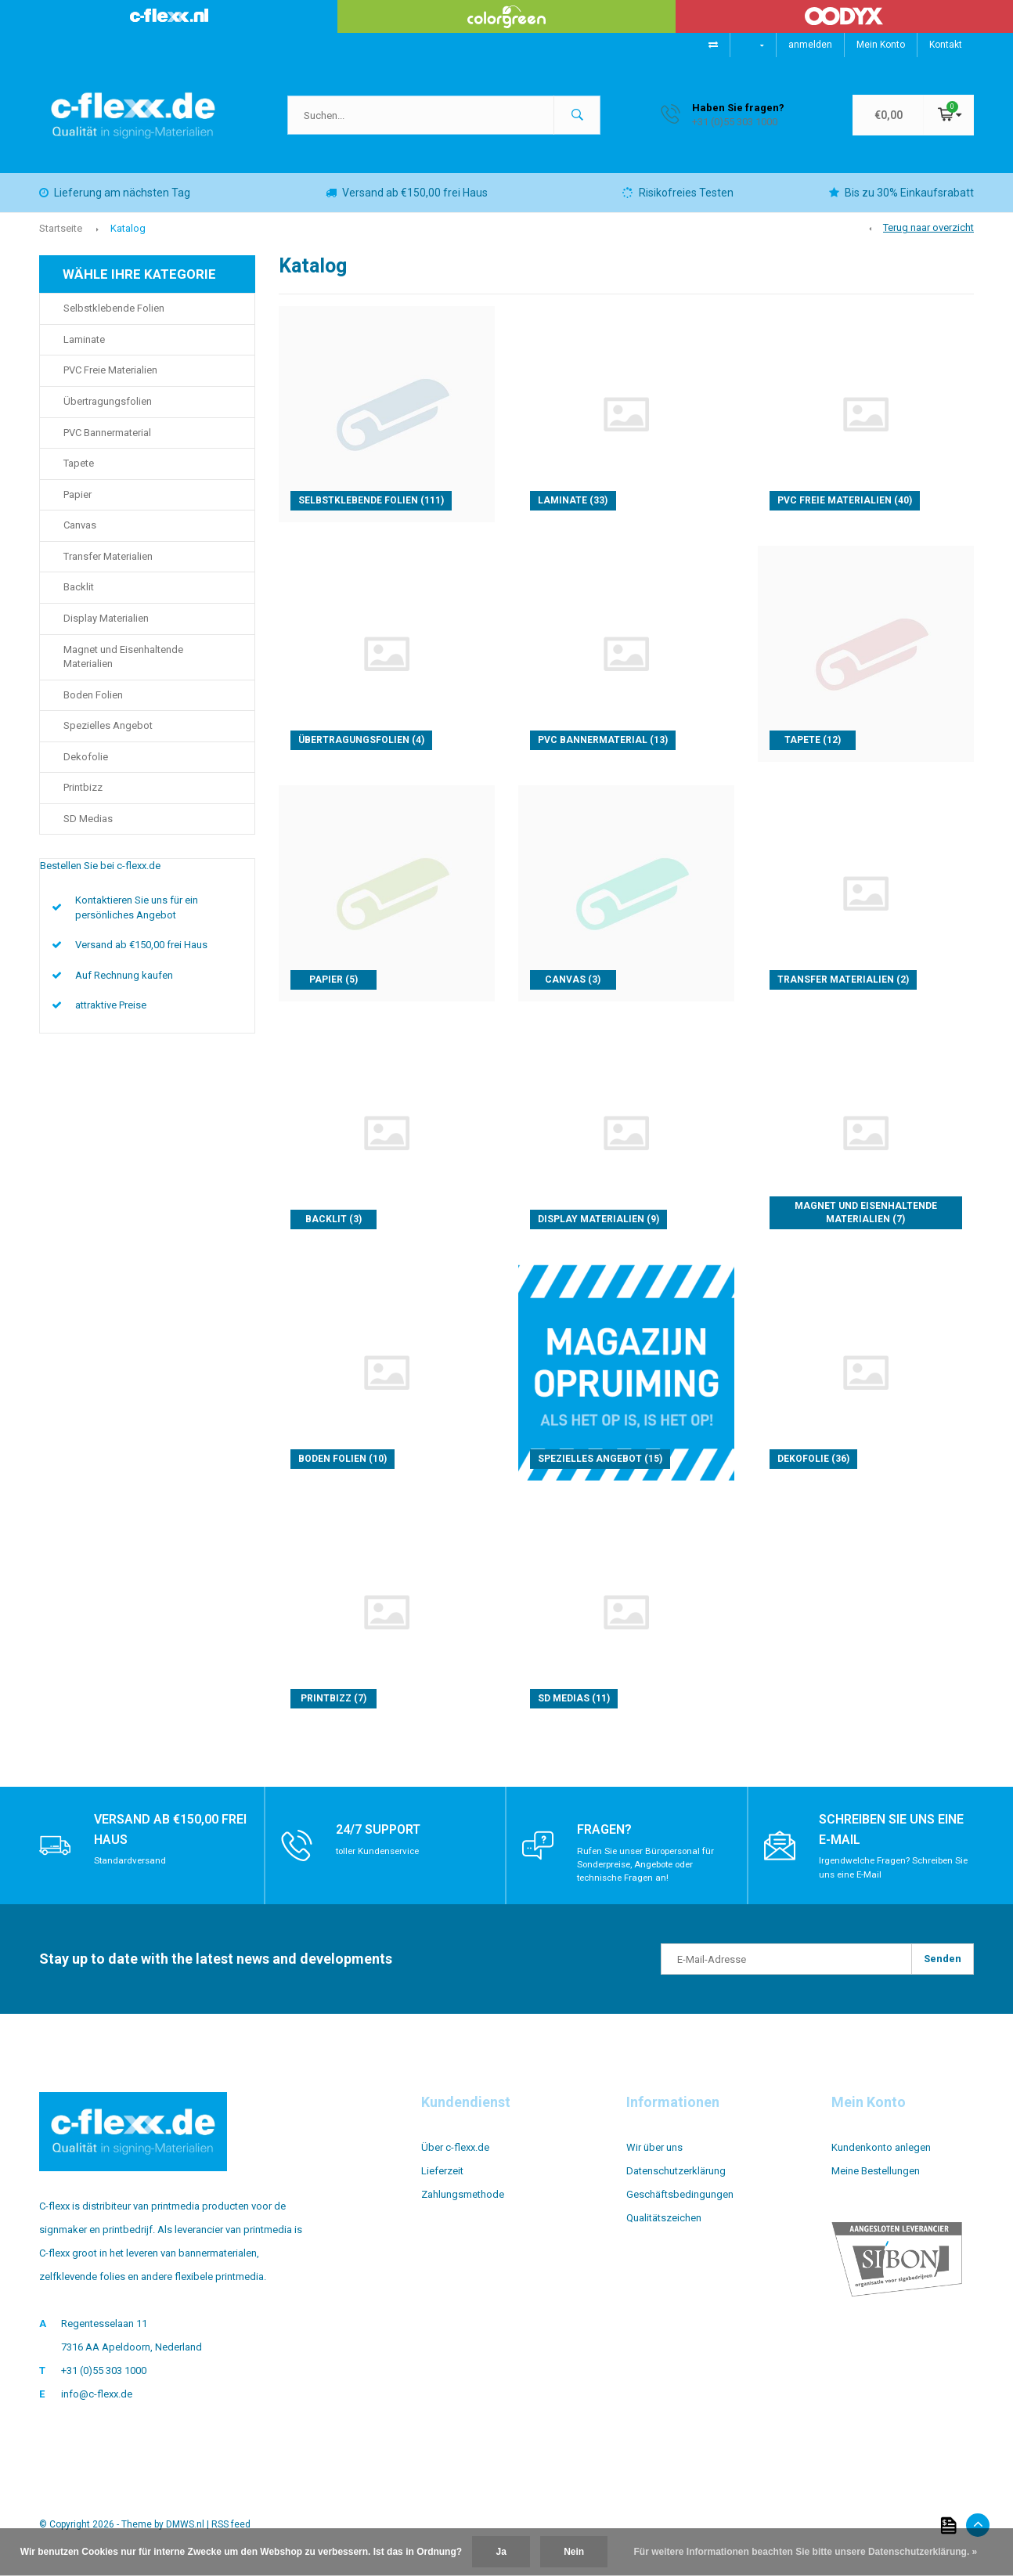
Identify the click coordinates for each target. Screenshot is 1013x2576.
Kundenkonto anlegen (881, 2159)
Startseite (60, 240)
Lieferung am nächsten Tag (114, 204)
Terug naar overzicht (928, 239)
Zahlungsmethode (462, 2206)
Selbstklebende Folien (113, 320)
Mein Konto (880, 44)
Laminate (84, 351)
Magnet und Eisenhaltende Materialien (123, 668)
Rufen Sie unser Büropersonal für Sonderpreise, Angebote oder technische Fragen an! (648, 1875)
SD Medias (88, 830)
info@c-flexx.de (96, 2406)
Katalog (128, 240)
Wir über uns (654, 2159)
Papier (77, 506)
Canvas (79, 537)
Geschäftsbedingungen (680, 2206)
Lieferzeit (442, 2182)
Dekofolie (85, 768)
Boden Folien (93, 707)
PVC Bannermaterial (107, 444)
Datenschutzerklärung (676, 2182)
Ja (501, 2551)
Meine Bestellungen (875, 2182)
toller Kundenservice (380, 1861)
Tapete (78, 475)
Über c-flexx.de (455, 2159)
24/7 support (383, 1840)
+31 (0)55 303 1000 (103, 2382)
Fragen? (607, 1840)
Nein (574, 2551)
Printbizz (83, 799)
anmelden (810, 44)
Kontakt (945, 44)
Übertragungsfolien (107, 413)
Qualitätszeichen (663, 2229)
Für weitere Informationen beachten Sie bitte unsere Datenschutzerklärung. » (806, 2551)
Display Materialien (106, 630)
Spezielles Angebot (108, 737)
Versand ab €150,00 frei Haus (407, 204)
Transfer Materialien (108, 568)
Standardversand (131, 1872)
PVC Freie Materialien (110, 382)
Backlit (78, 598)
